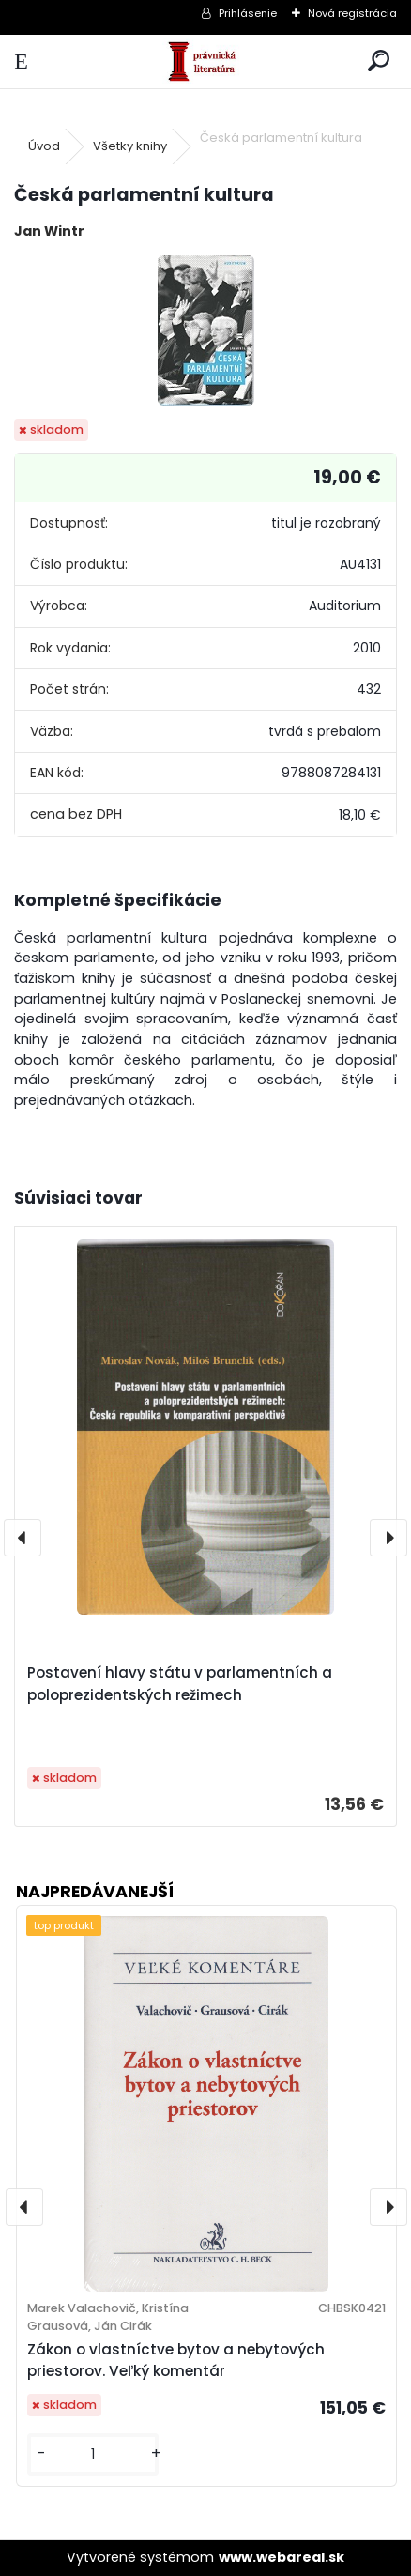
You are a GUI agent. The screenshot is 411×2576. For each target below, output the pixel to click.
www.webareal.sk (281, 2557)
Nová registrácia (352, 13)
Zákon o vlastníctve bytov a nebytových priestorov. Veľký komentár (176, 2360)
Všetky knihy (130, 146)
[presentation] (22, 1537)
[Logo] (205, 61)
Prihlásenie (248, 13)
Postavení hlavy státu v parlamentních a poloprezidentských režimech (179, 1684)
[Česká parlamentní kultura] (206, 330)
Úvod (44, 146)
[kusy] (93, 2454)
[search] (378, 61)
